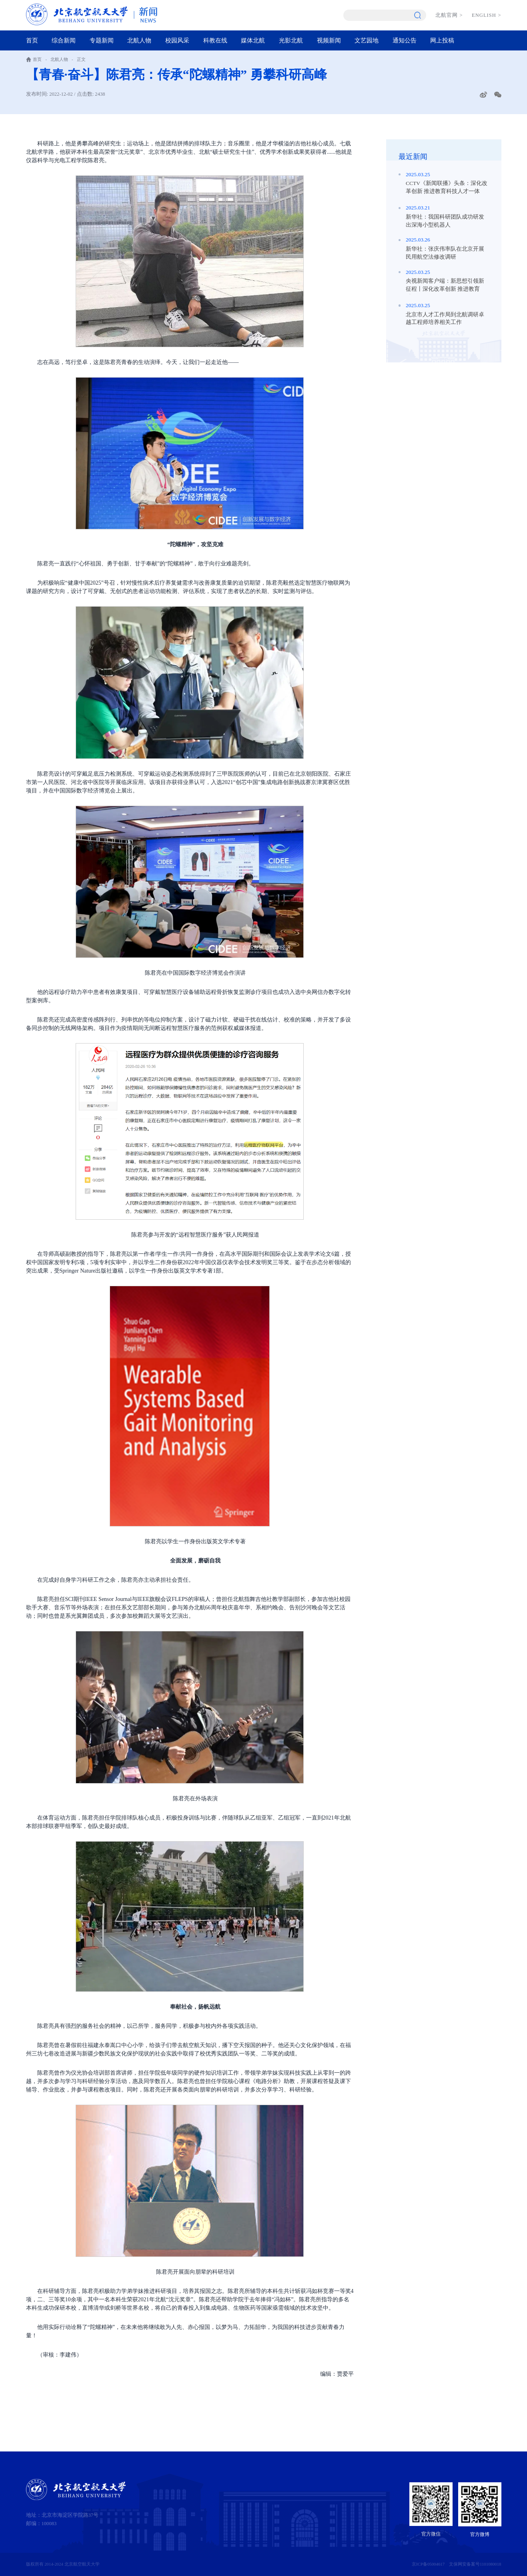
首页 (32, 40)
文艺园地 (367, 40)
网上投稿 (442, 40)
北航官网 (449, 15)
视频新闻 (329, 40)
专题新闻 (102, 40)
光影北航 (291, 40)
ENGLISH (486, 15)
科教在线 (215, 40)
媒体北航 (253, 40)
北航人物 (139, 40)
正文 (81, 59)
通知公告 (405, 40)
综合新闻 (64, 40)
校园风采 (177, 40)
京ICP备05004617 (428, 2564)
